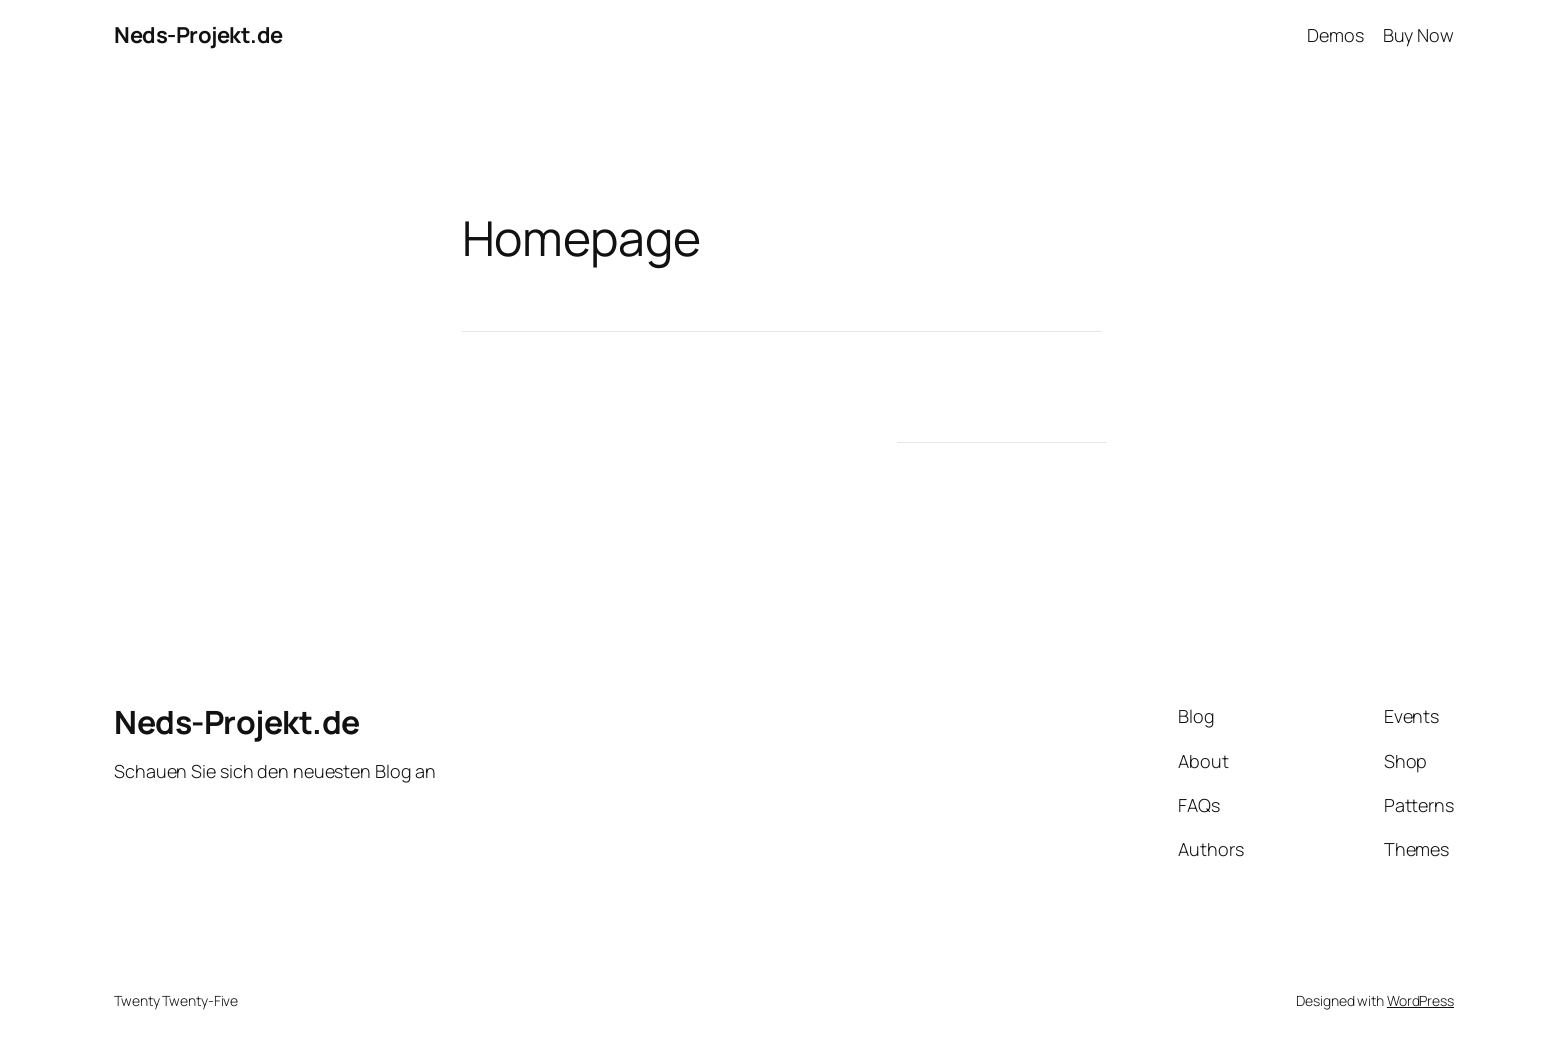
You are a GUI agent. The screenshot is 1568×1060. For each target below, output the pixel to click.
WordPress (1420, 1000)
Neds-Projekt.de (198, 35)
